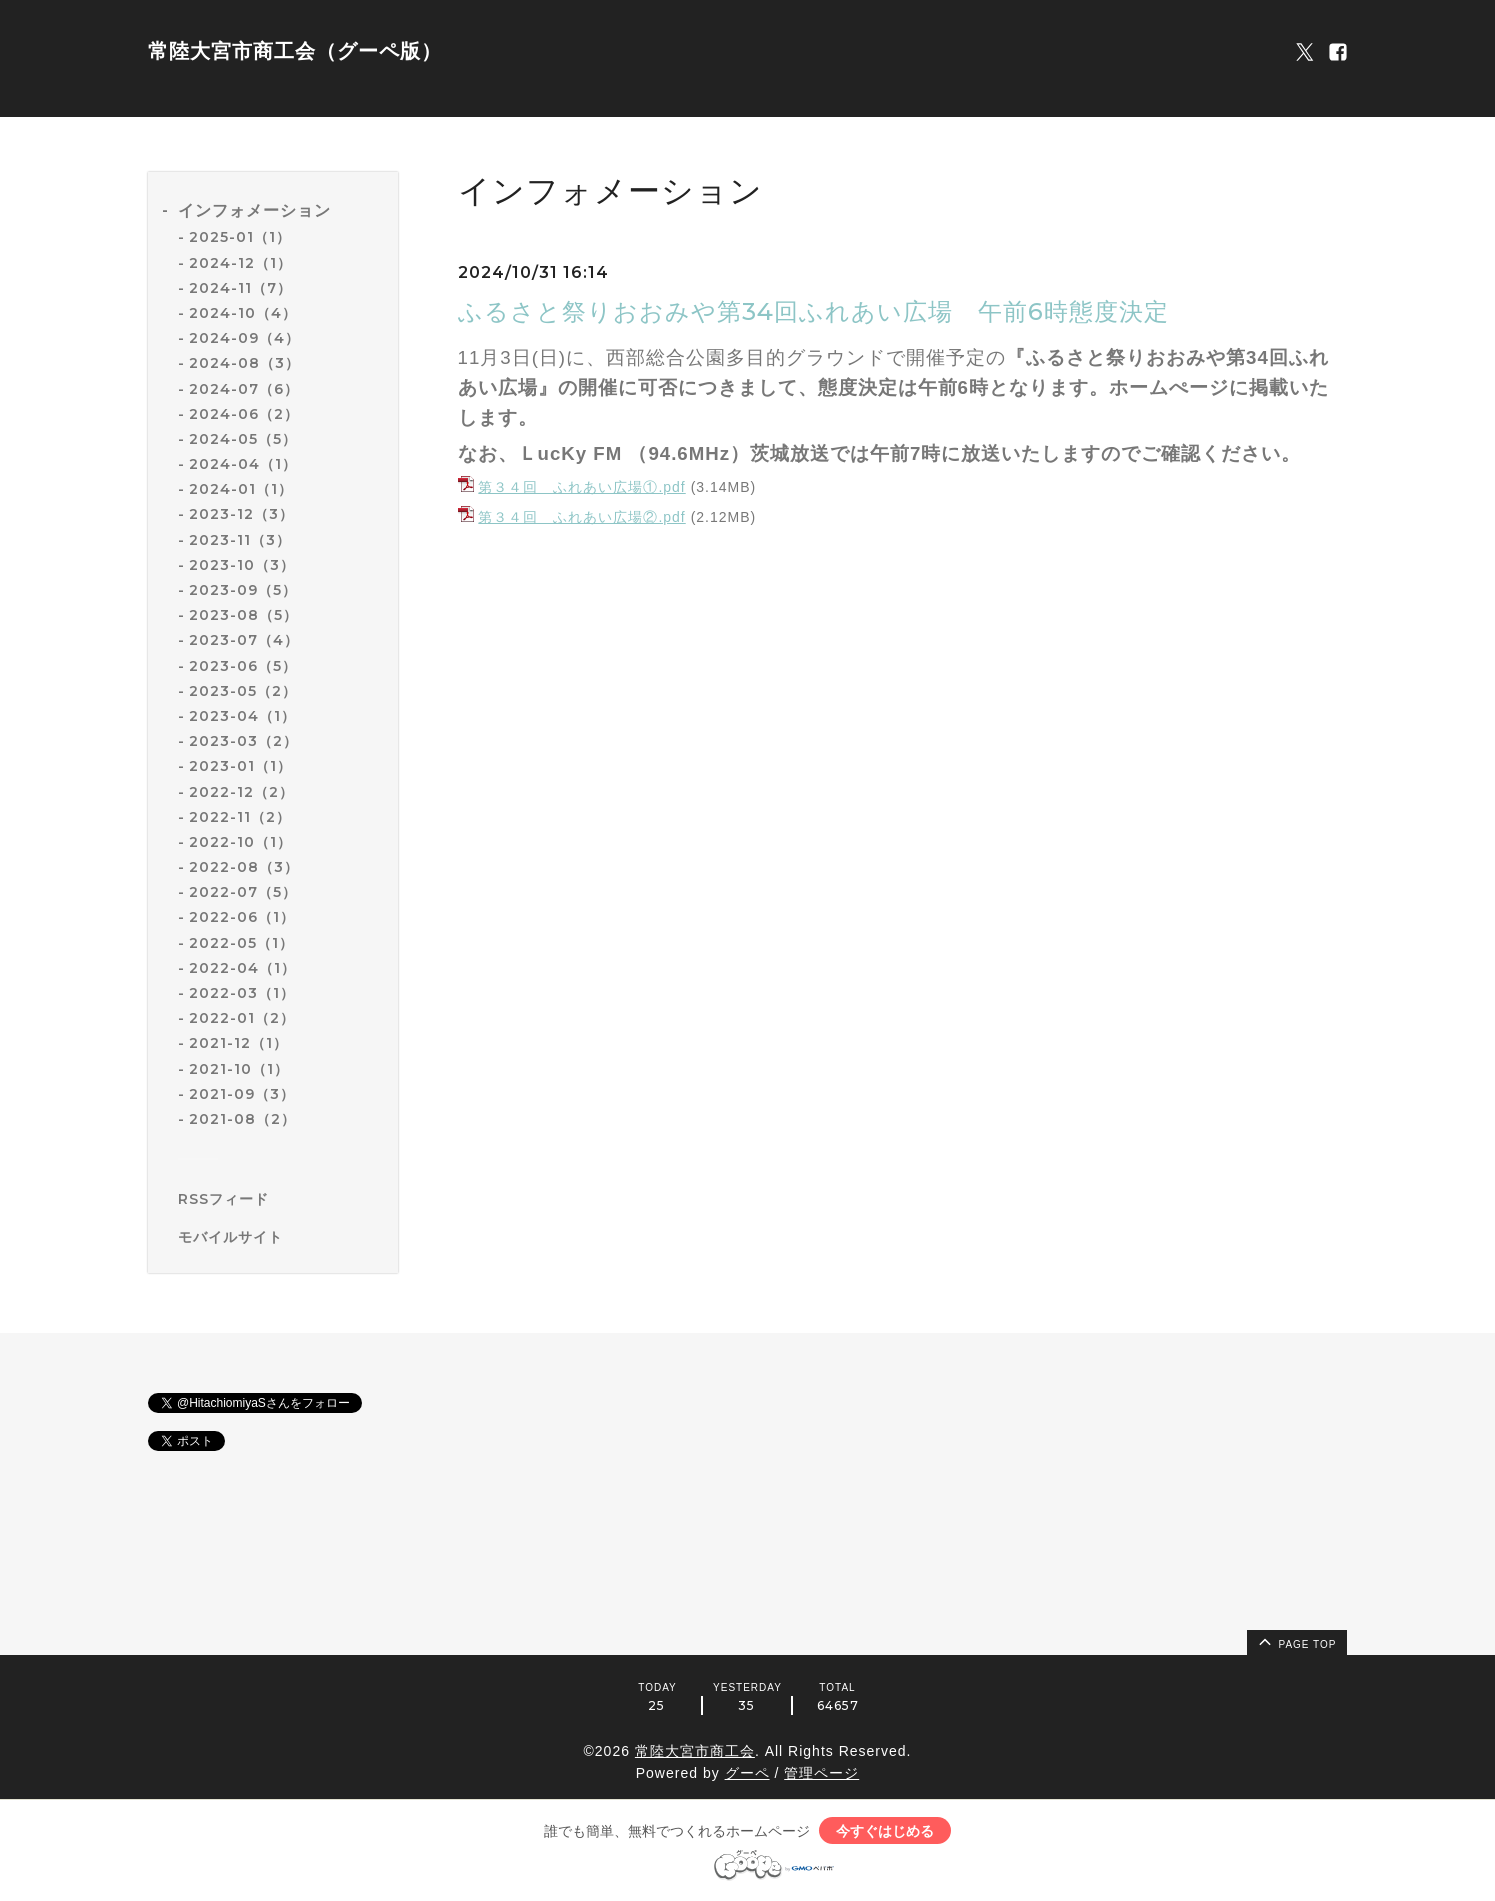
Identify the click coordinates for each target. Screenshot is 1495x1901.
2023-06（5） (243, 666)
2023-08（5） (243, 615)
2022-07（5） (243, 892)
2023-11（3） (240, 540)
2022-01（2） (242, 1018)
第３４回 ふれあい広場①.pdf (581, 487)
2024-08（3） (244, 363)
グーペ (747, 1773)
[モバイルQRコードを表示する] (280, 1237)
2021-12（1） (238, 1043)
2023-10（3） (242, 565)
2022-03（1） (242, 993)
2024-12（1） (240, 263)
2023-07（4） (244, 640)
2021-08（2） (242, 1119)
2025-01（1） (240, 237)
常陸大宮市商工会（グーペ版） (295, 51)
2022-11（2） (240, 817)
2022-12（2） (241, 792)
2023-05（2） (243, 691)
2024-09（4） (244, 338)
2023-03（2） (243, 741)
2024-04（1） (243, 464)
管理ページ (821, 1773)
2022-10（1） (240, 842)
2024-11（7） (240, 288)
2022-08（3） (244, 867)
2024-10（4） (243, 313)
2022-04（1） (242, 968)
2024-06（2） (244, 414)
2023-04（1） (242, 716)
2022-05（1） (241, 943)
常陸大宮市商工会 (695, 1751)
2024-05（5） (243, 439)
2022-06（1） (242, 917)
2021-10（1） (239, 1069)
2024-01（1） (241, 489)
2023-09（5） (243, 590)
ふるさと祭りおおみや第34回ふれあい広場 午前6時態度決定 (826, 311)
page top (1296, 1641)
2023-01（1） (240, 766)
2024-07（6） (244, 389)
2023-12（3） (241, 514)
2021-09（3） (242, 1094)
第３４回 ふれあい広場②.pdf (581, 517)
